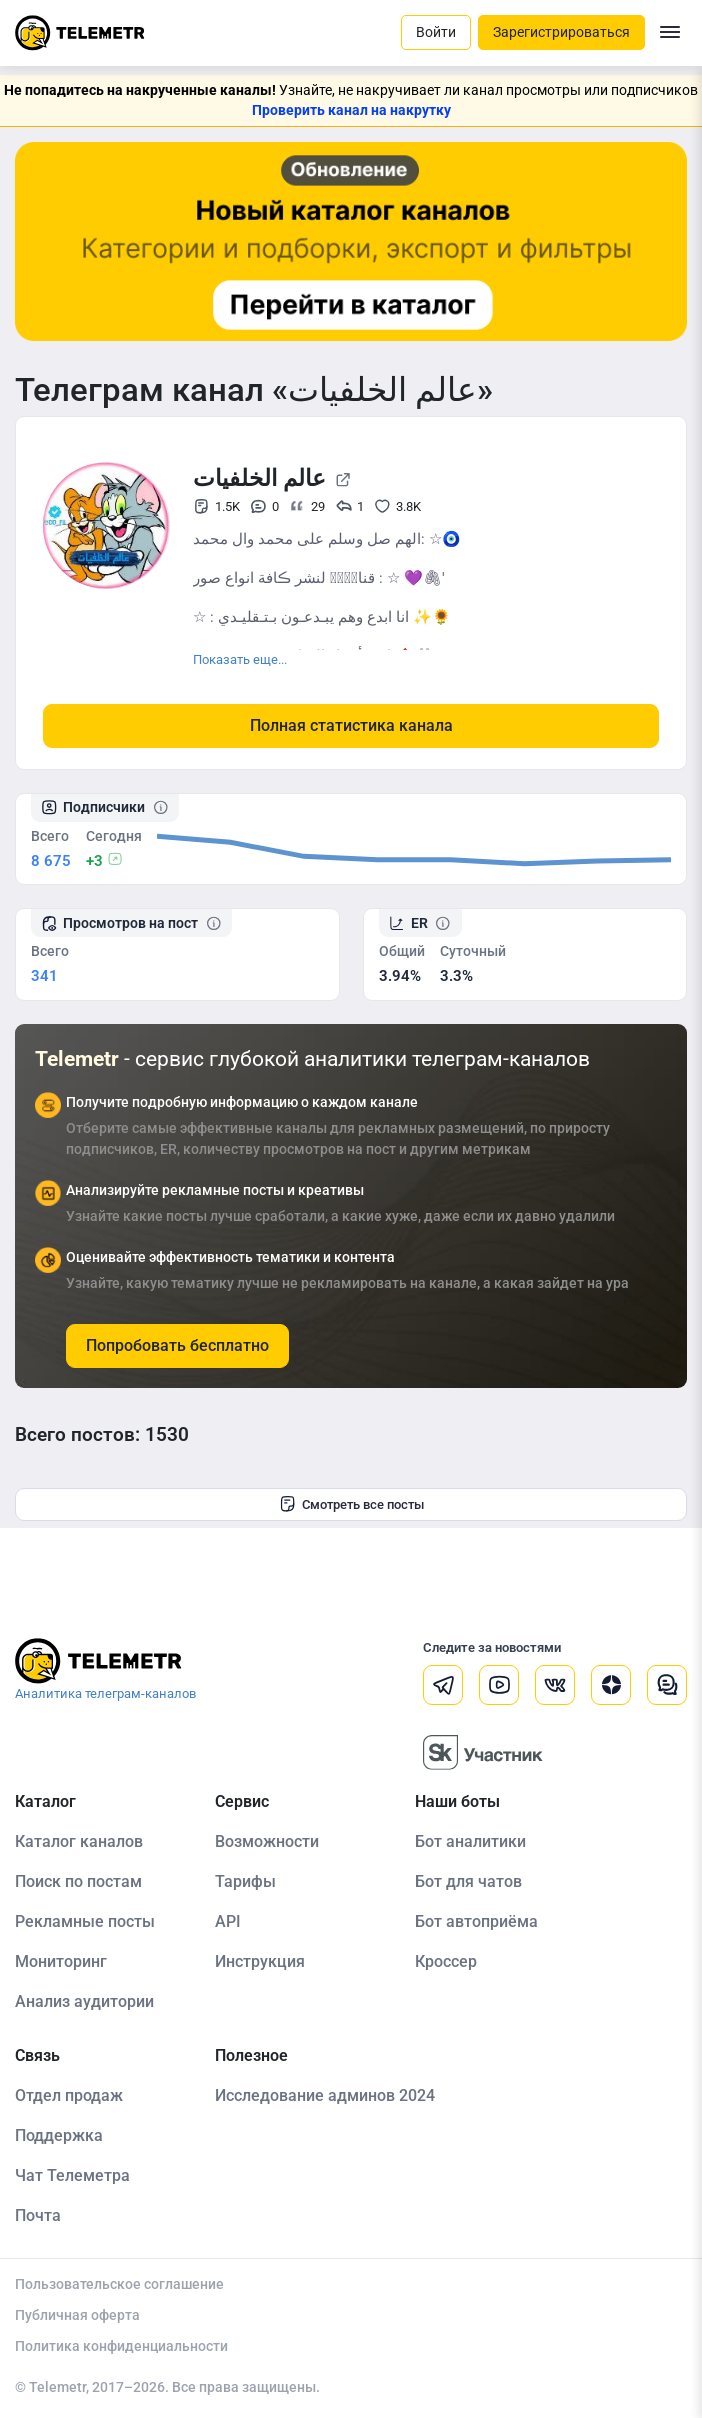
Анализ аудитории (84, 2001)
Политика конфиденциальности (121, 2346)
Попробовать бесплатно (177, 1345)
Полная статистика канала (351, 725)
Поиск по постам (78, 1881)
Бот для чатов (468, 1881)
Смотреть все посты (351, 1504)
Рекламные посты (85, 1921)
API (228, 1921)
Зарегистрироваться (561, 32)
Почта (38, 2215)
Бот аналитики (470, 1841)
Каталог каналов (79, 1841)
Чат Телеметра (72, 2175)
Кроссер (446, 1961)
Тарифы (245, 1881)
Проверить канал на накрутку (351, 110)
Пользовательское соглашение (119, 2284)
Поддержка (59, 2135)
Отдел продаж (69, 2095)
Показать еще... (240, 659)
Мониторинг (61, 1961)
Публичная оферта (77, 2315)
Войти (436, 32)
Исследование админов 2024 (325, 2095)
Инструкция (260, 1961)
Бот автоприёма (476, 1921)
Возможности (267, 1841)
